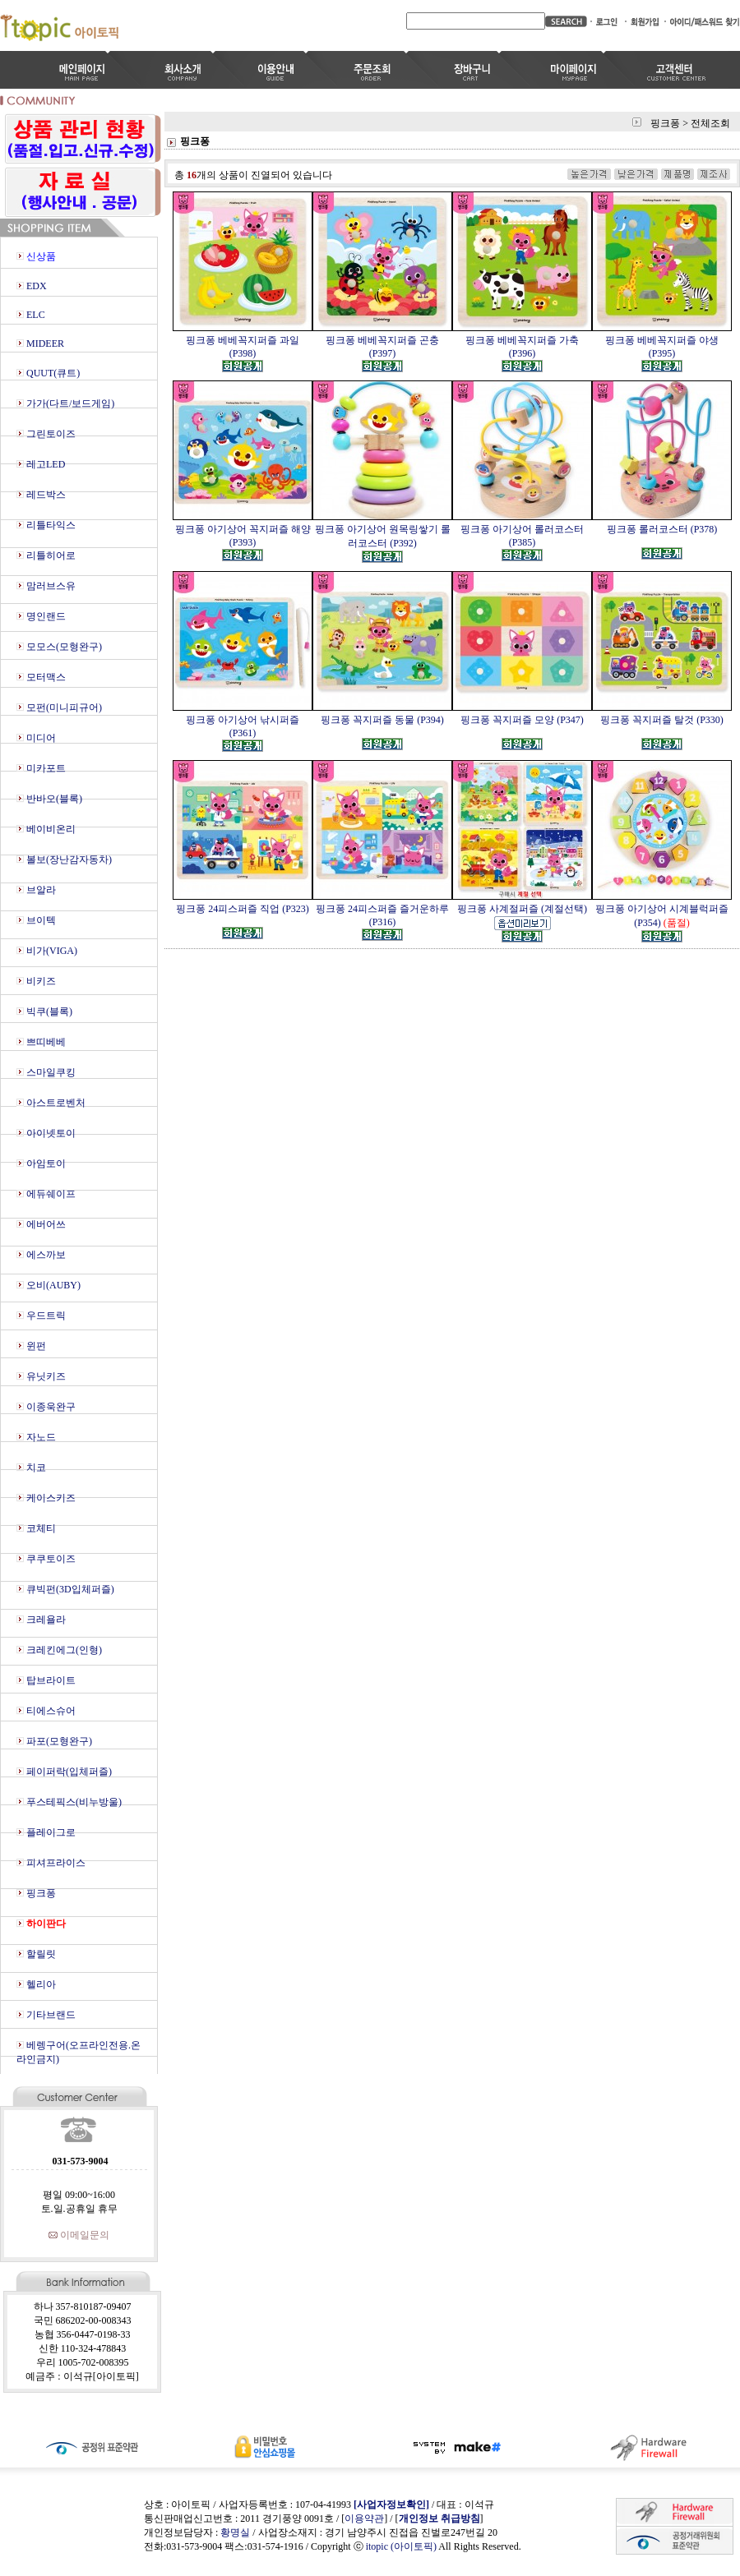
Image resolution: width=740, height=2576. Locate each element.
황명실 (235, 2532)
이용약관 (364, 2518)
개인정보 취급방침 (439, 2518)
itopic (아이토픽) (402, 2546)
